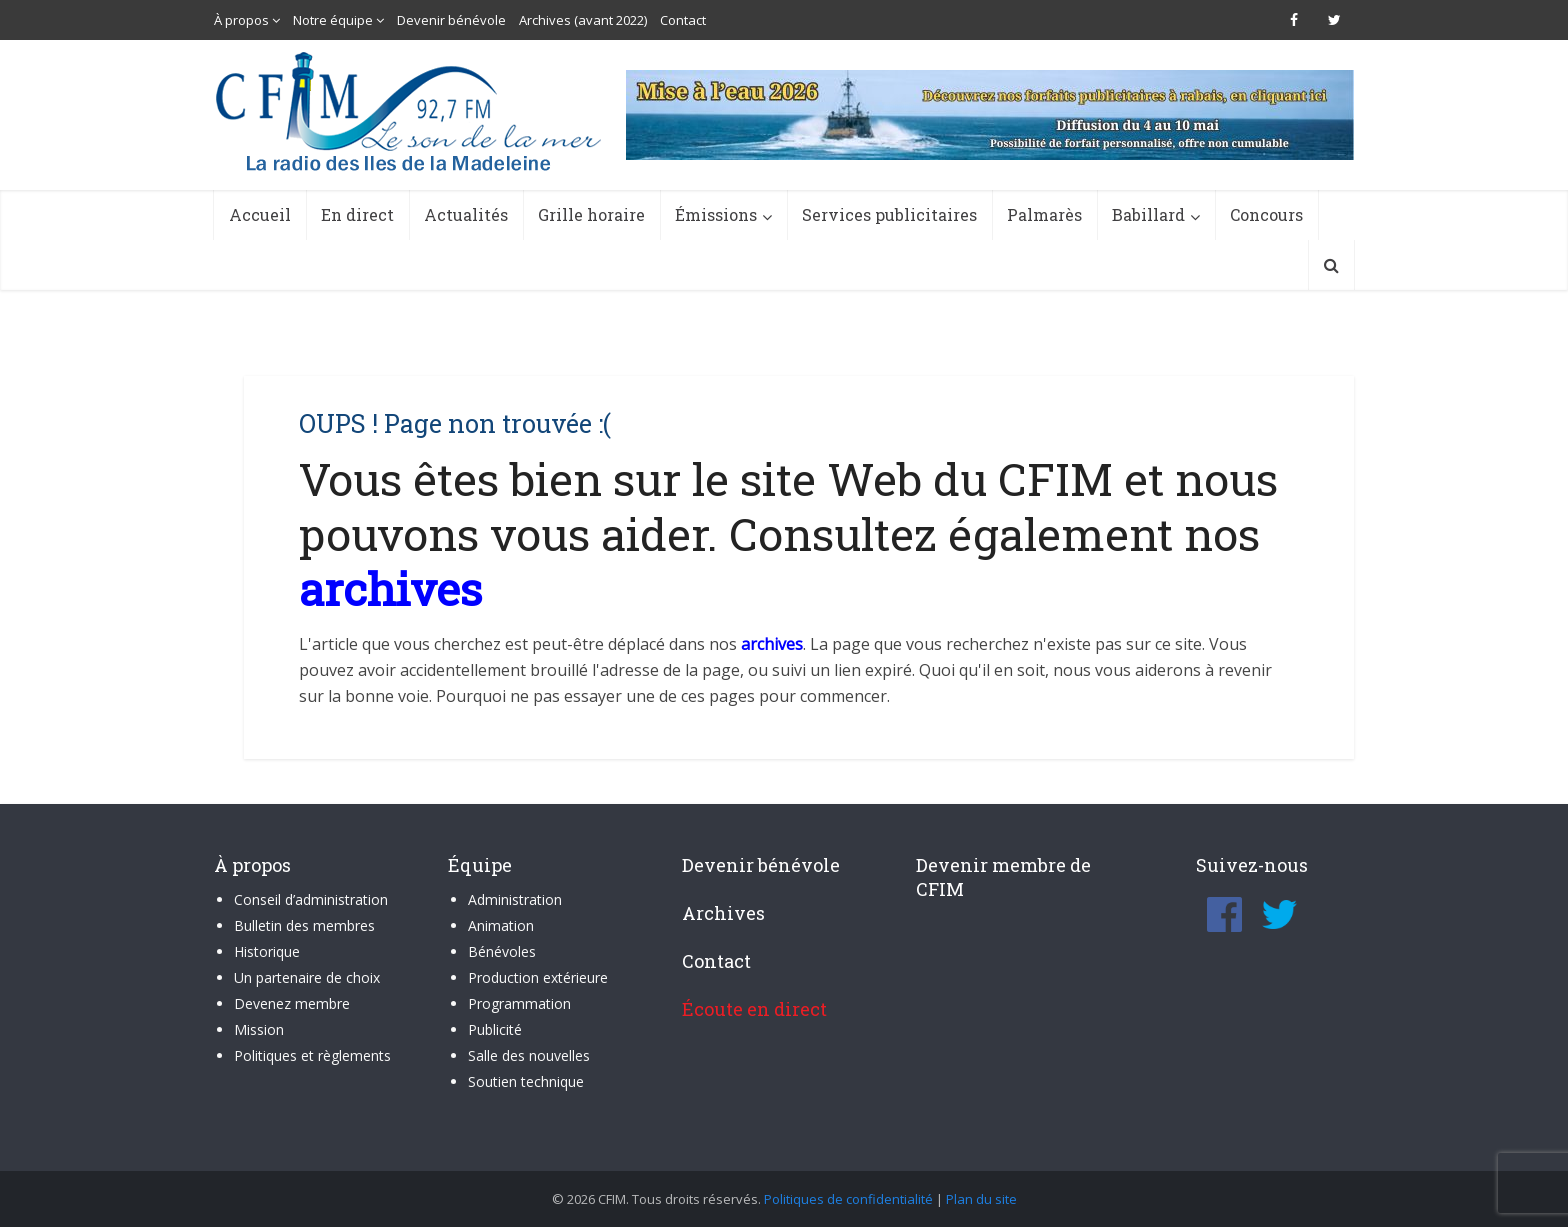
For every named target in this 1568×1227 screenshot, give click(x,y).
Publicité (495, 1029)
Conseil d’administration (311, 899)
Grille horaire (591, 214)
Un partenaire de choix (307, 977)
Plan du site (981, 1199)
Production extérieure (538, 977)
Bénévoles (502, 951)
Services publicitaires (889, 214)
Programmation (519, 1003)
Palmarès (1044, 214)
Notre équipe (333, 20)
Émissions (716, 214)
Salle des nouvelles (529, 1055)
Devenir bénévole (451, 20)
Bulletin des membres (304, 925)
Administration (515, 899)
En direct (357, 214)
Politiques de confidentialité (848, 1199)
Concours (1266, 214)
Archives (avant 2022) (583, 20)
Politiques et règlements (312, 1055)
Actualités (466, 214)
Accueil (260, 214)
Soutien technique (526, 1081)
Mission (259, 1029)
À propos (241, 20)
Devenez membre (292, 1003)
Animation (501, 925)
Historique (267, 951)
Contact (683, 20)
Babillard (1148, 214)
